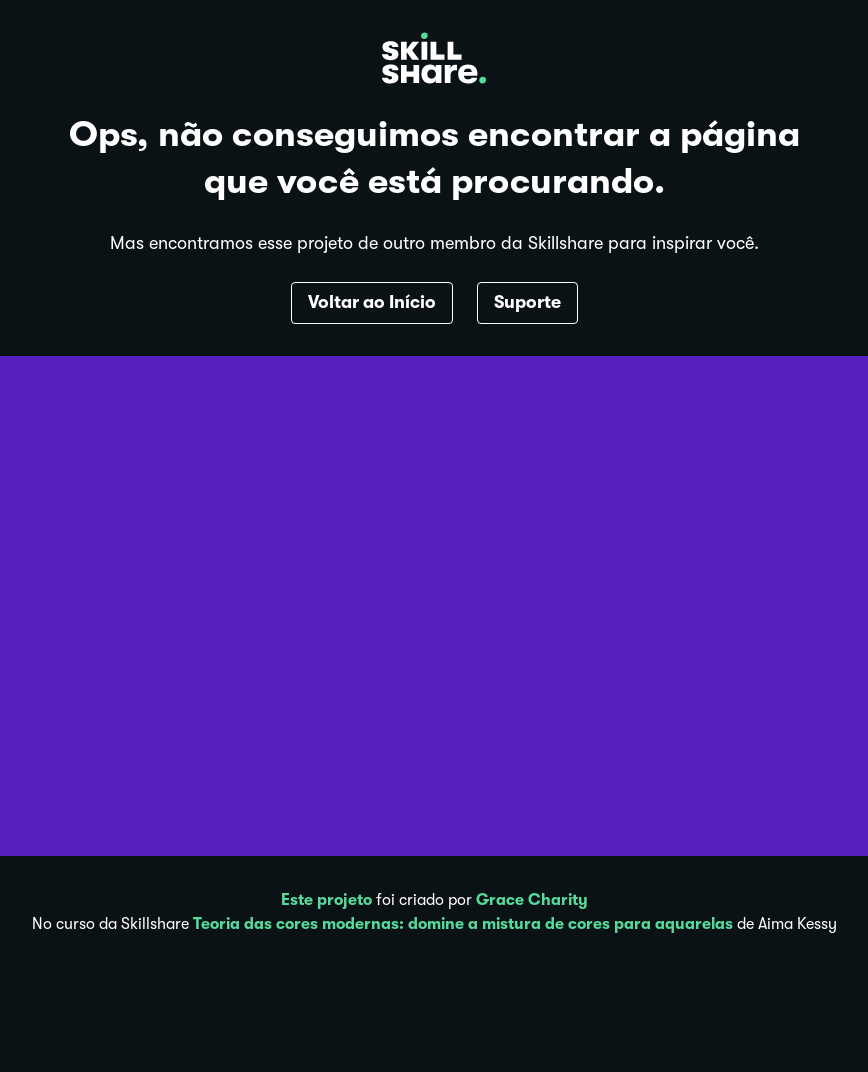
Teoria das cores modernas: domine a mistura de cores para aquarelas (463, 924)
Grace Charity (532, 900)
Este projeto (326, 900)
